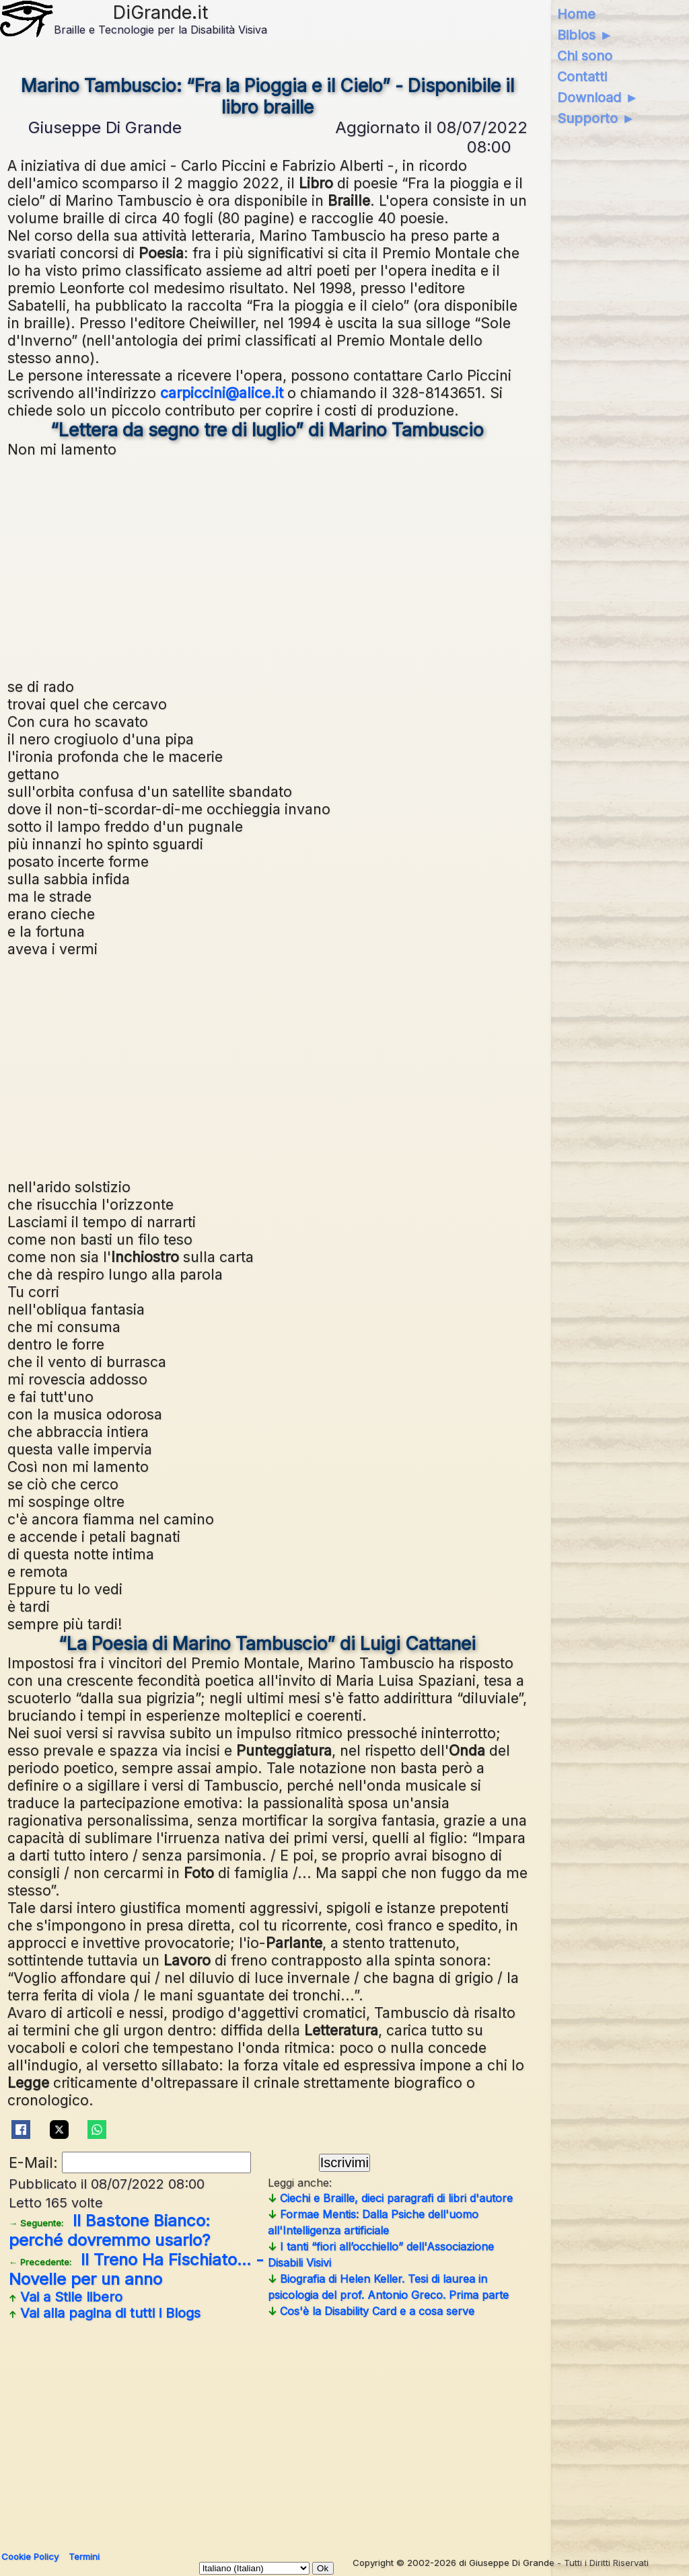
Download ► (598, 97)
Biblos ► (585, 35)
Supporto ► (596, 118)
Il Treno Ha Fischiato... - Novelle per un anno (136, 2269)
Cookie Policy (30, 2556)
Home (576, 14)
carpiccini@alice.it (221, 392)
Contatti (582, 77)
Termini (84, 2556)
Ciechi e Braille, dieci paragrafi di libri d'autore (390, 2198)
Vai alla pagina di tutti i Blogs (105, 2313)
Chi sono (584, 56)
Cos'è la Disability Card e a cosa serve (371, 2311)
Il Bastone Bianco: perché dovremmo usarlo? (109, 2230)
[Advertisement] (267, 566)
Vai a (65, 2297)
